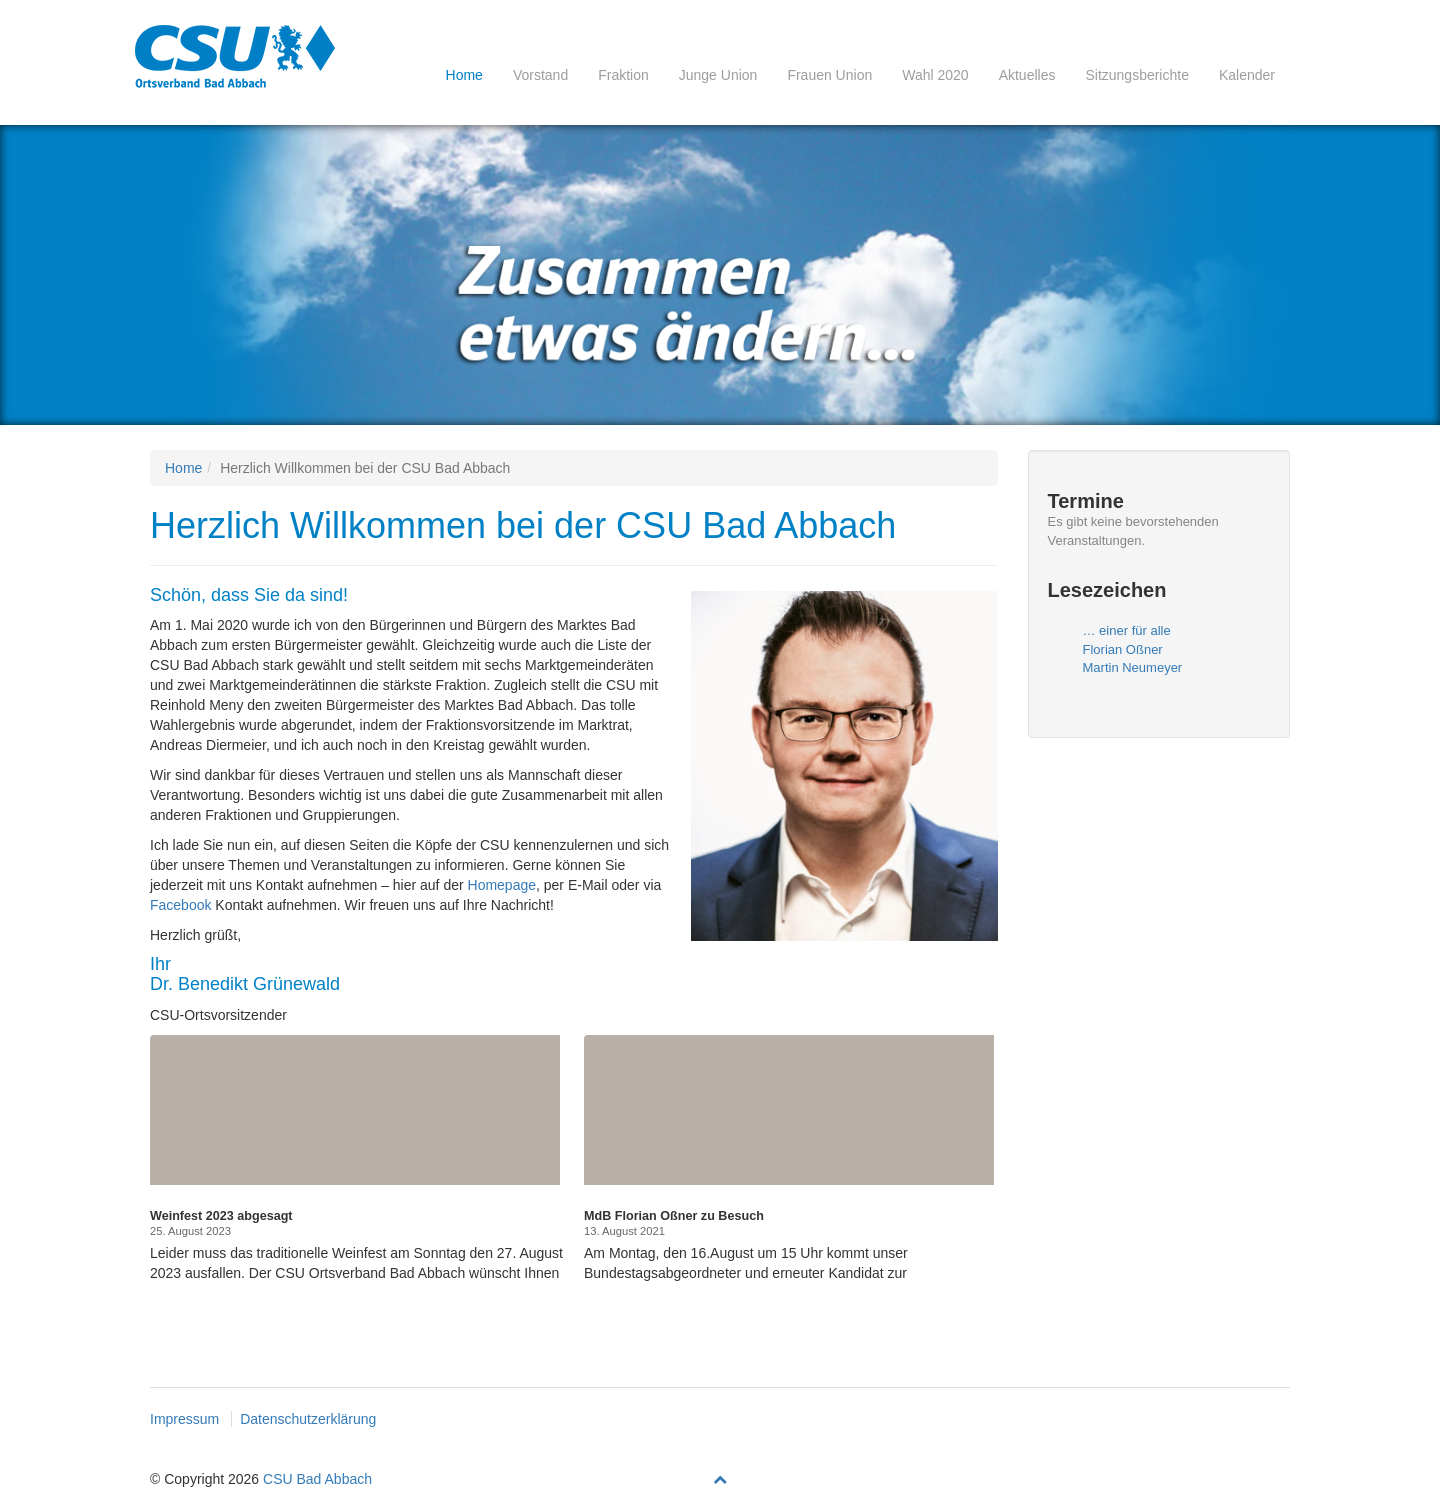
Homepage (502, 885)
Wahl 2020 (935, 75)
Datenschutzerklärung (308, 1419)
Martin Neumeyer (1133, 667)
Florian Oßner (1123, 649)
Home (464, 75)
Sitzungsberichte (1137, 75)
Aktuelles (1027, 75)
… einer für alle (1127, 630)
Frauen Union (829, 75)
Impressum (184, 1419)
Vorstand (540, 75)
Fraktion (623, 75)
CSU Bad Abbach (317, 1479)
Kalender (1247, 75)
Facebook (180, 905)
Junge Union (718, 75)
